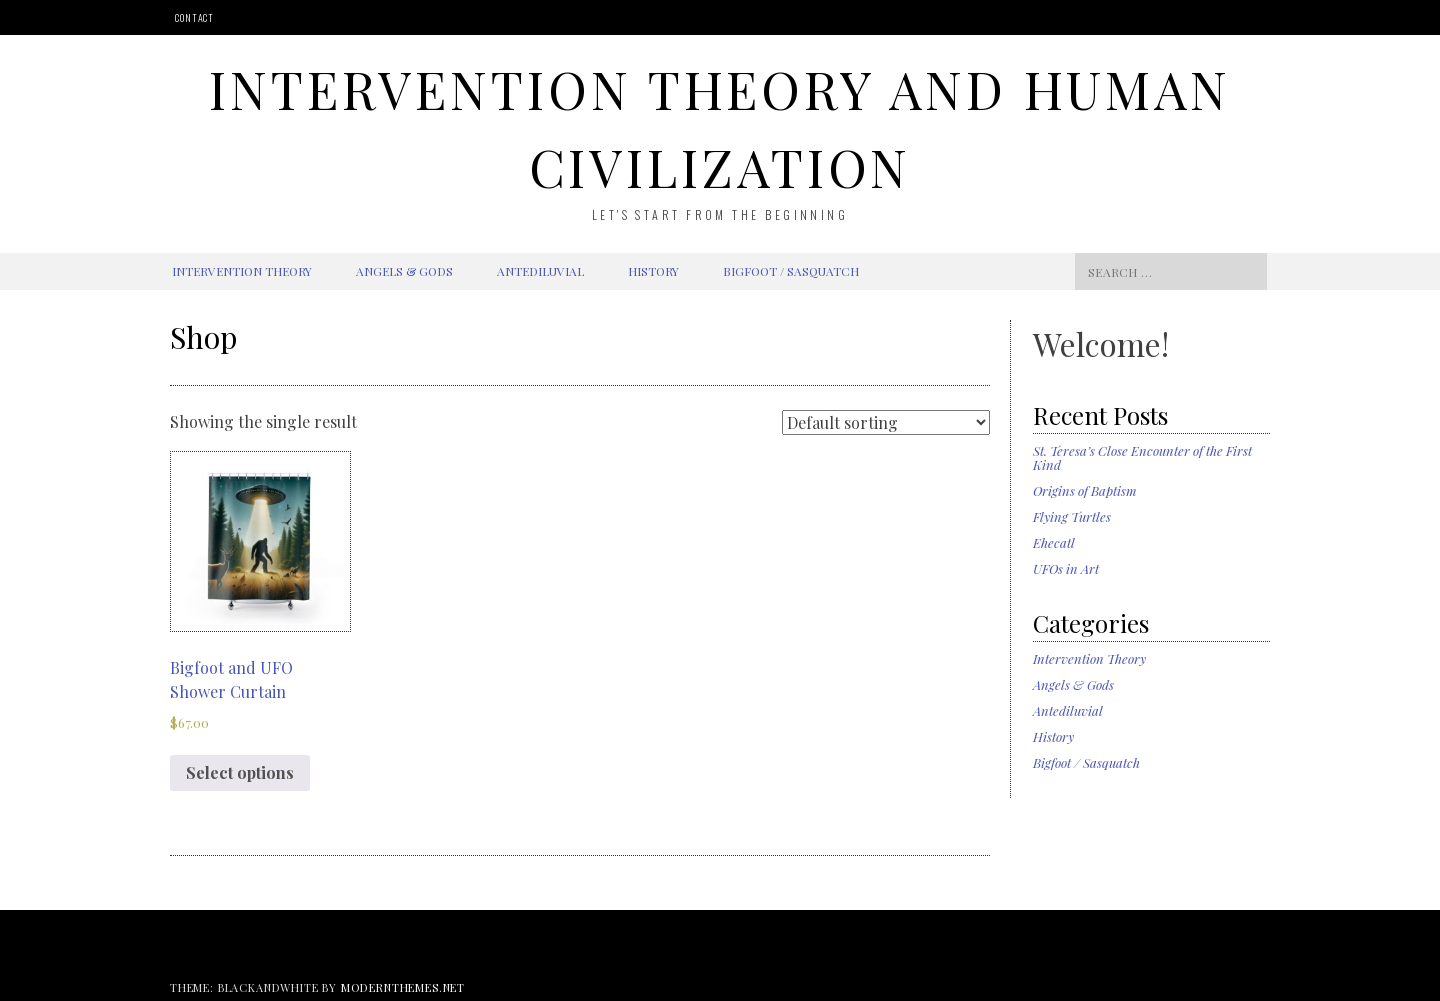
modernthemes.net (403, 987)
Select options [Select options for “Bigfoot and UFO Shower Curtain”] (240, 772)
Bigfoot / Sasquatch (791, 271)
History (653, 271)
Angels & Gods (404, 271)
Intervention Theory (242, 271)
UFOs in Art (1066, 568)
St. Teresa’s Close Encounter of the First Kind (1142, 457)
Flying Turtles (1072, 516)
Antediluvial (540, 271)
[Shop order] (886, 422)
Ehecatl (1054, 542)
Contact (194, 17)
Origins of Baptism (1085, 490)
